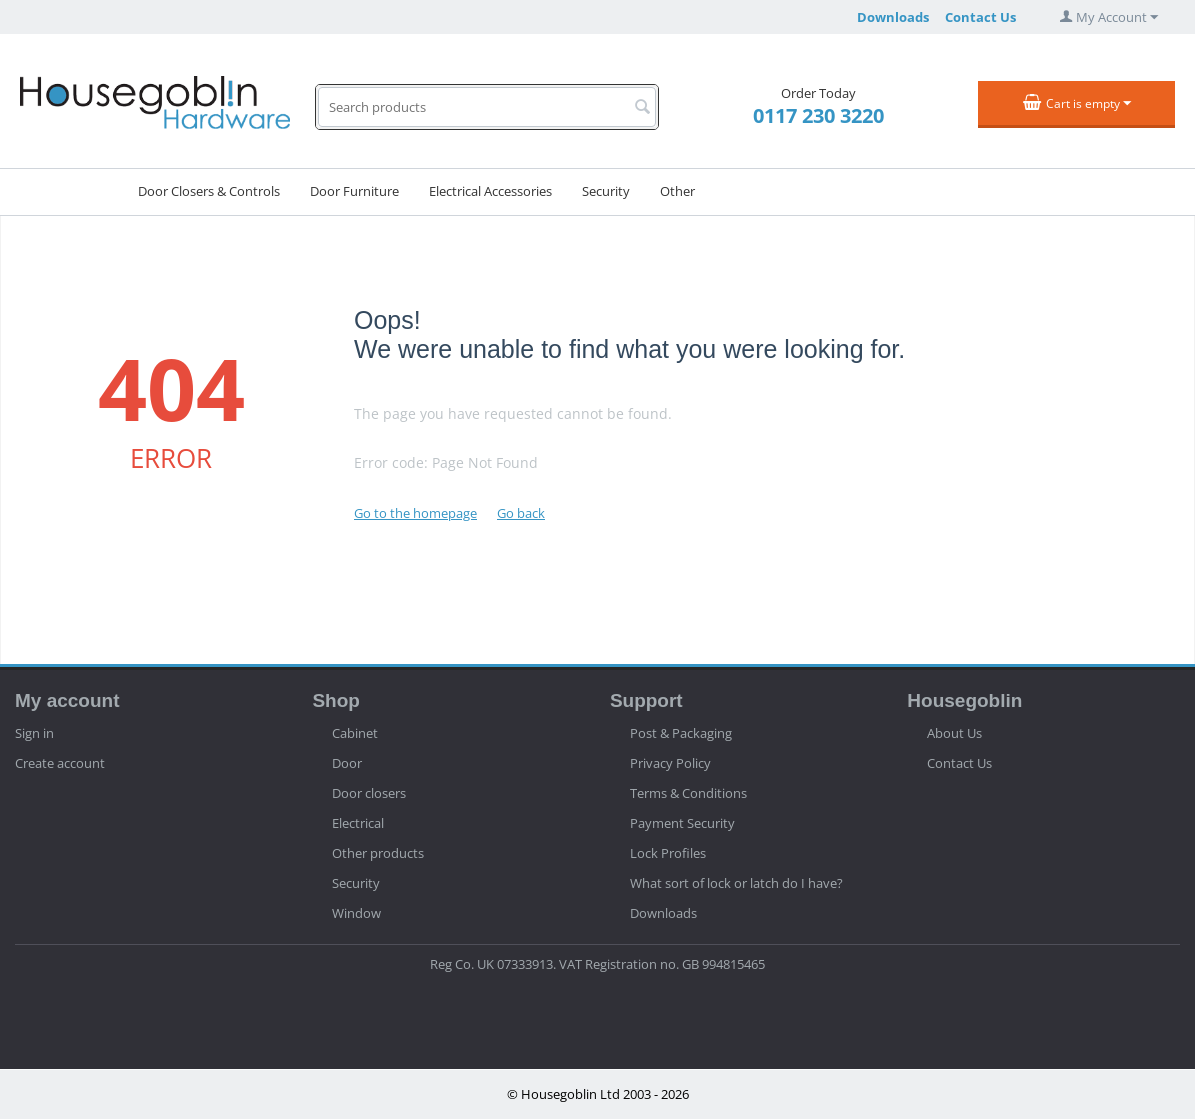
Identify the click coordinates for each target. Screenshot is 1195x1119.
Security (606, 191)
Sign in (34, 733)
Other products (378, 853)
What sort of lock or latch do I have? (736, 883)
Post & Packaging (681, 733)
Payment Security (682, 823)
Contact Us (980, 17)
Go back (521, 513)
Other (677, 191)
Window (356, 913)
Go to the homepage (415, 513)
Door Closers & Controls (209, 191)
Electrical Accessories (490, 191)
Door (347, 763)
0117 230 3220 (818, 115)
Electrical (358, 823)
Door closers (369, 793)
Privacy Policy (670, 763)
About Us (954, 733)
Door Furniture (354, 191)
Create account (60, 763)
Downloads (893, 17)
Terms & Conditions (688, 793)
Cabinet (355, 733)
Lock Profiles (668, 853)
